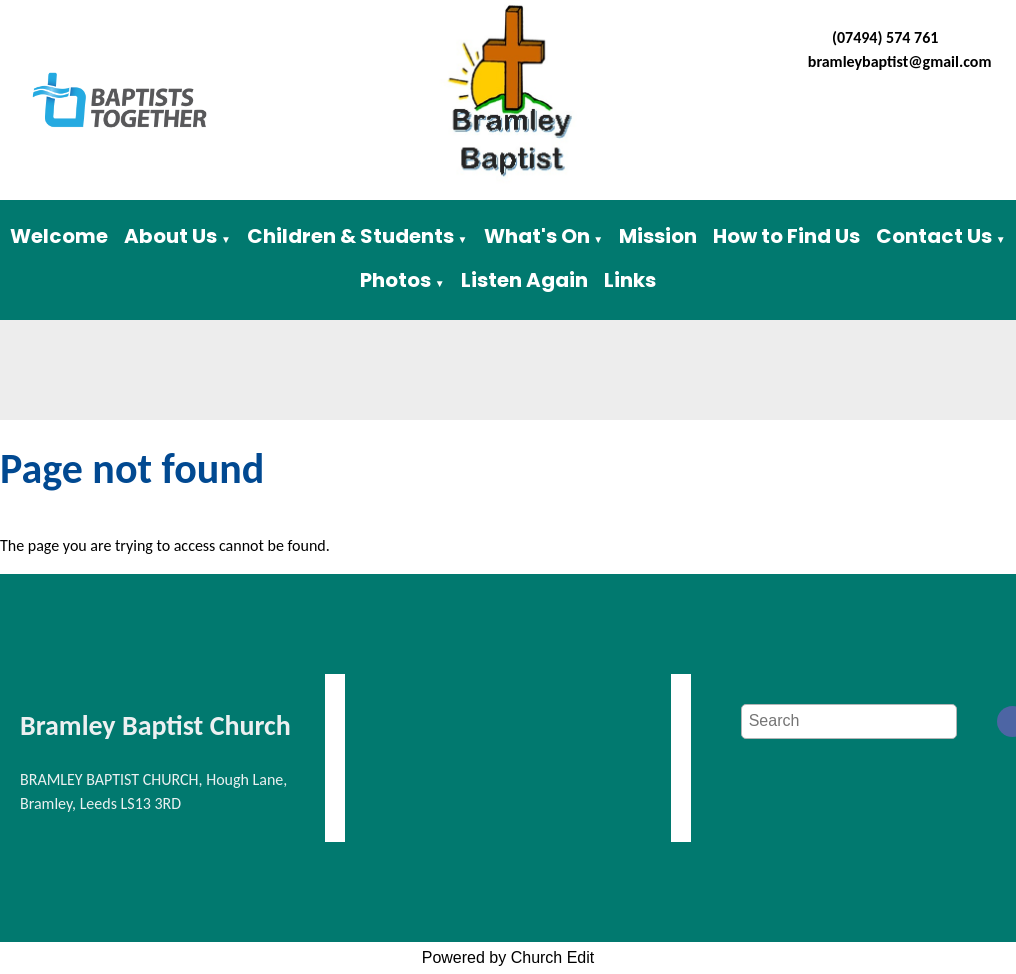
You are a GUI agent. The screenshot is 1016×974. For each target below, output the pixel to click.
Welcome (59, 236)
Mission (658, 236)
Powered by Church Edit (508, 957)
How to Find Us (786, 236)
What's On (537, 236)
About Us (170, 236)
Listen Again (524, 280)
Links (630, 280)
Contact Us (934, 236)
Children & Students (350, 236)
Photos (395, 280)
